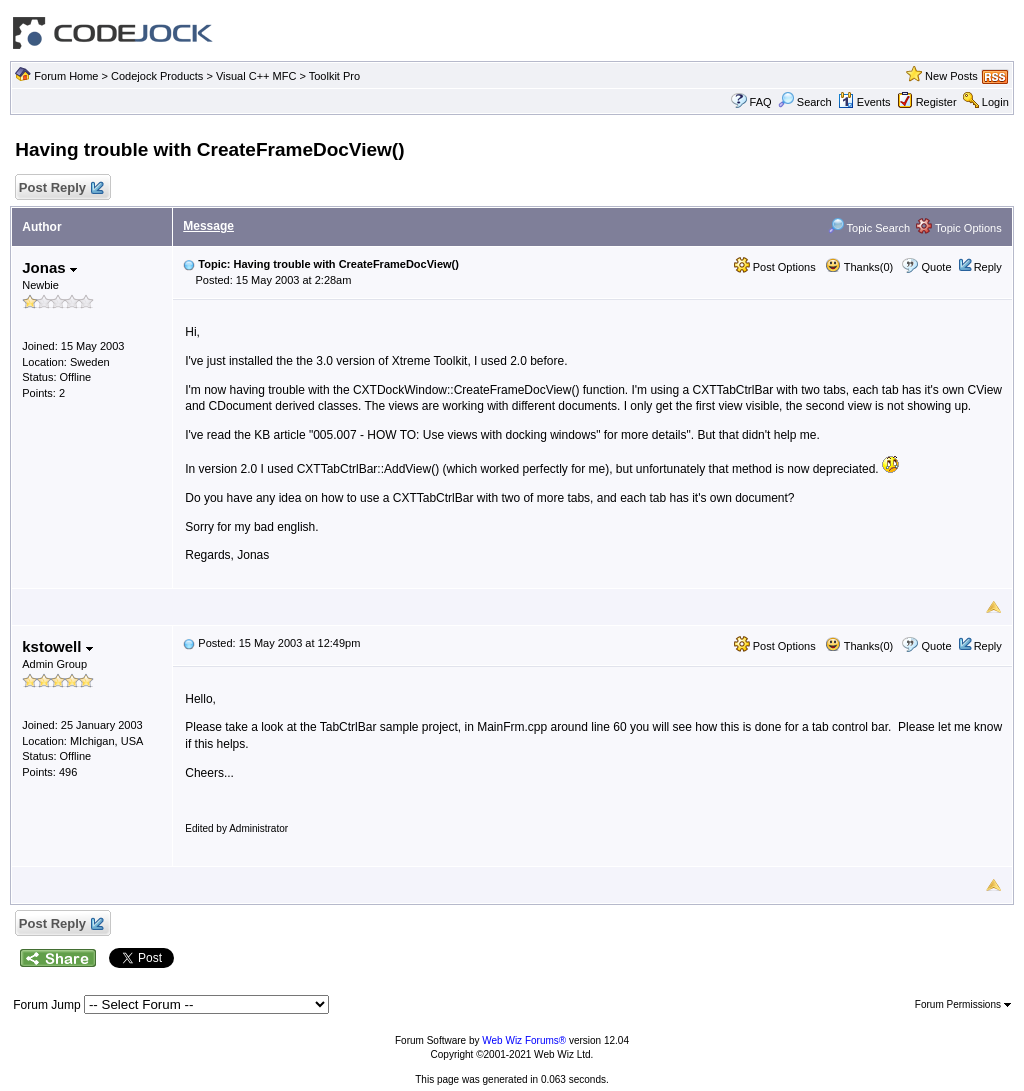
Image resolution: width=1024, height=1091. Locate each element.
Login (995, 102)
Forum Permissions (963, 1004)
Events (864, 102)
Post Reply (60, 188)
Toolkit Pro (334, 76)
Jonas (49, 267)
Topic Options (959, 228)
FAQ (761, 102)
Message (208, 226)
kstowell (57, 646)
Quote (937, 267)
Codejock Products (157, 76)
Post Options (775, 267)
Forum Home (66, 76)
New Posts (951, 76)
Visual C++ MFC (256, 76)
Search (805, 102)
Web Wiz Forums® (524, 1040)
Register (936, 102)
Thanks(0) (859, 267)
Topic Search (869, 228)
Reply (988, 267)
